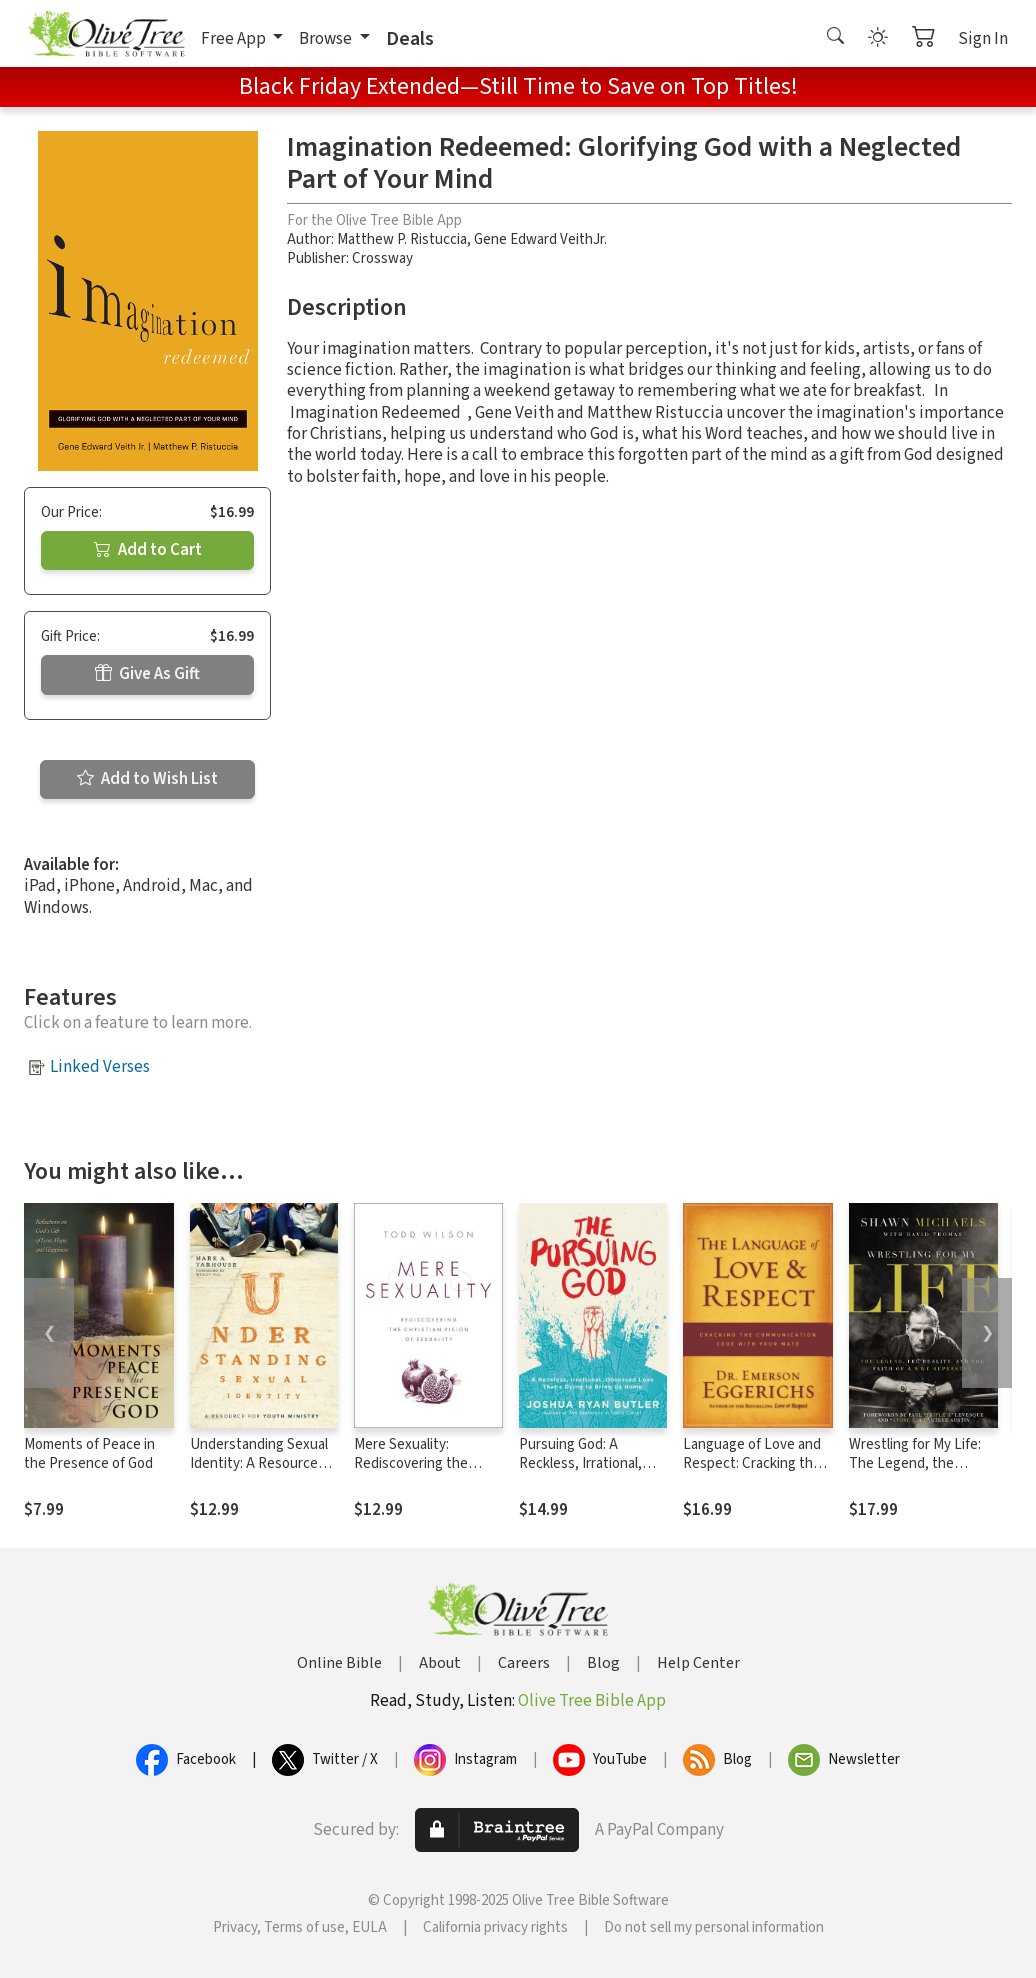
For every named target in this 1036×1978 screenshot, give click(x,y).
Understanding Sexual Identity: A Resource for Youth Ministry (259, 1463)
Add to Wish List (147, 779)
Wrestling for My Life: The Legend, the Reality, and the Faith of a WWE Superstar (922, 1473)
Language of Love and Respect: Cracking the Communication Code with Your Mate (752, 1473)
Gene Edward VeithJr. (540, 239)
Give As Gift (147, 674)
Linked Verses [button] (100, 1067)
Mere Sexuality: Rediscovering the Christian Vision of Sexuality (411, 1473)
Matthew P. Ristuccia (402, 239)
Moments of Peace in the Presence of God (89, 1454)
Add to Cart (148, 550)
